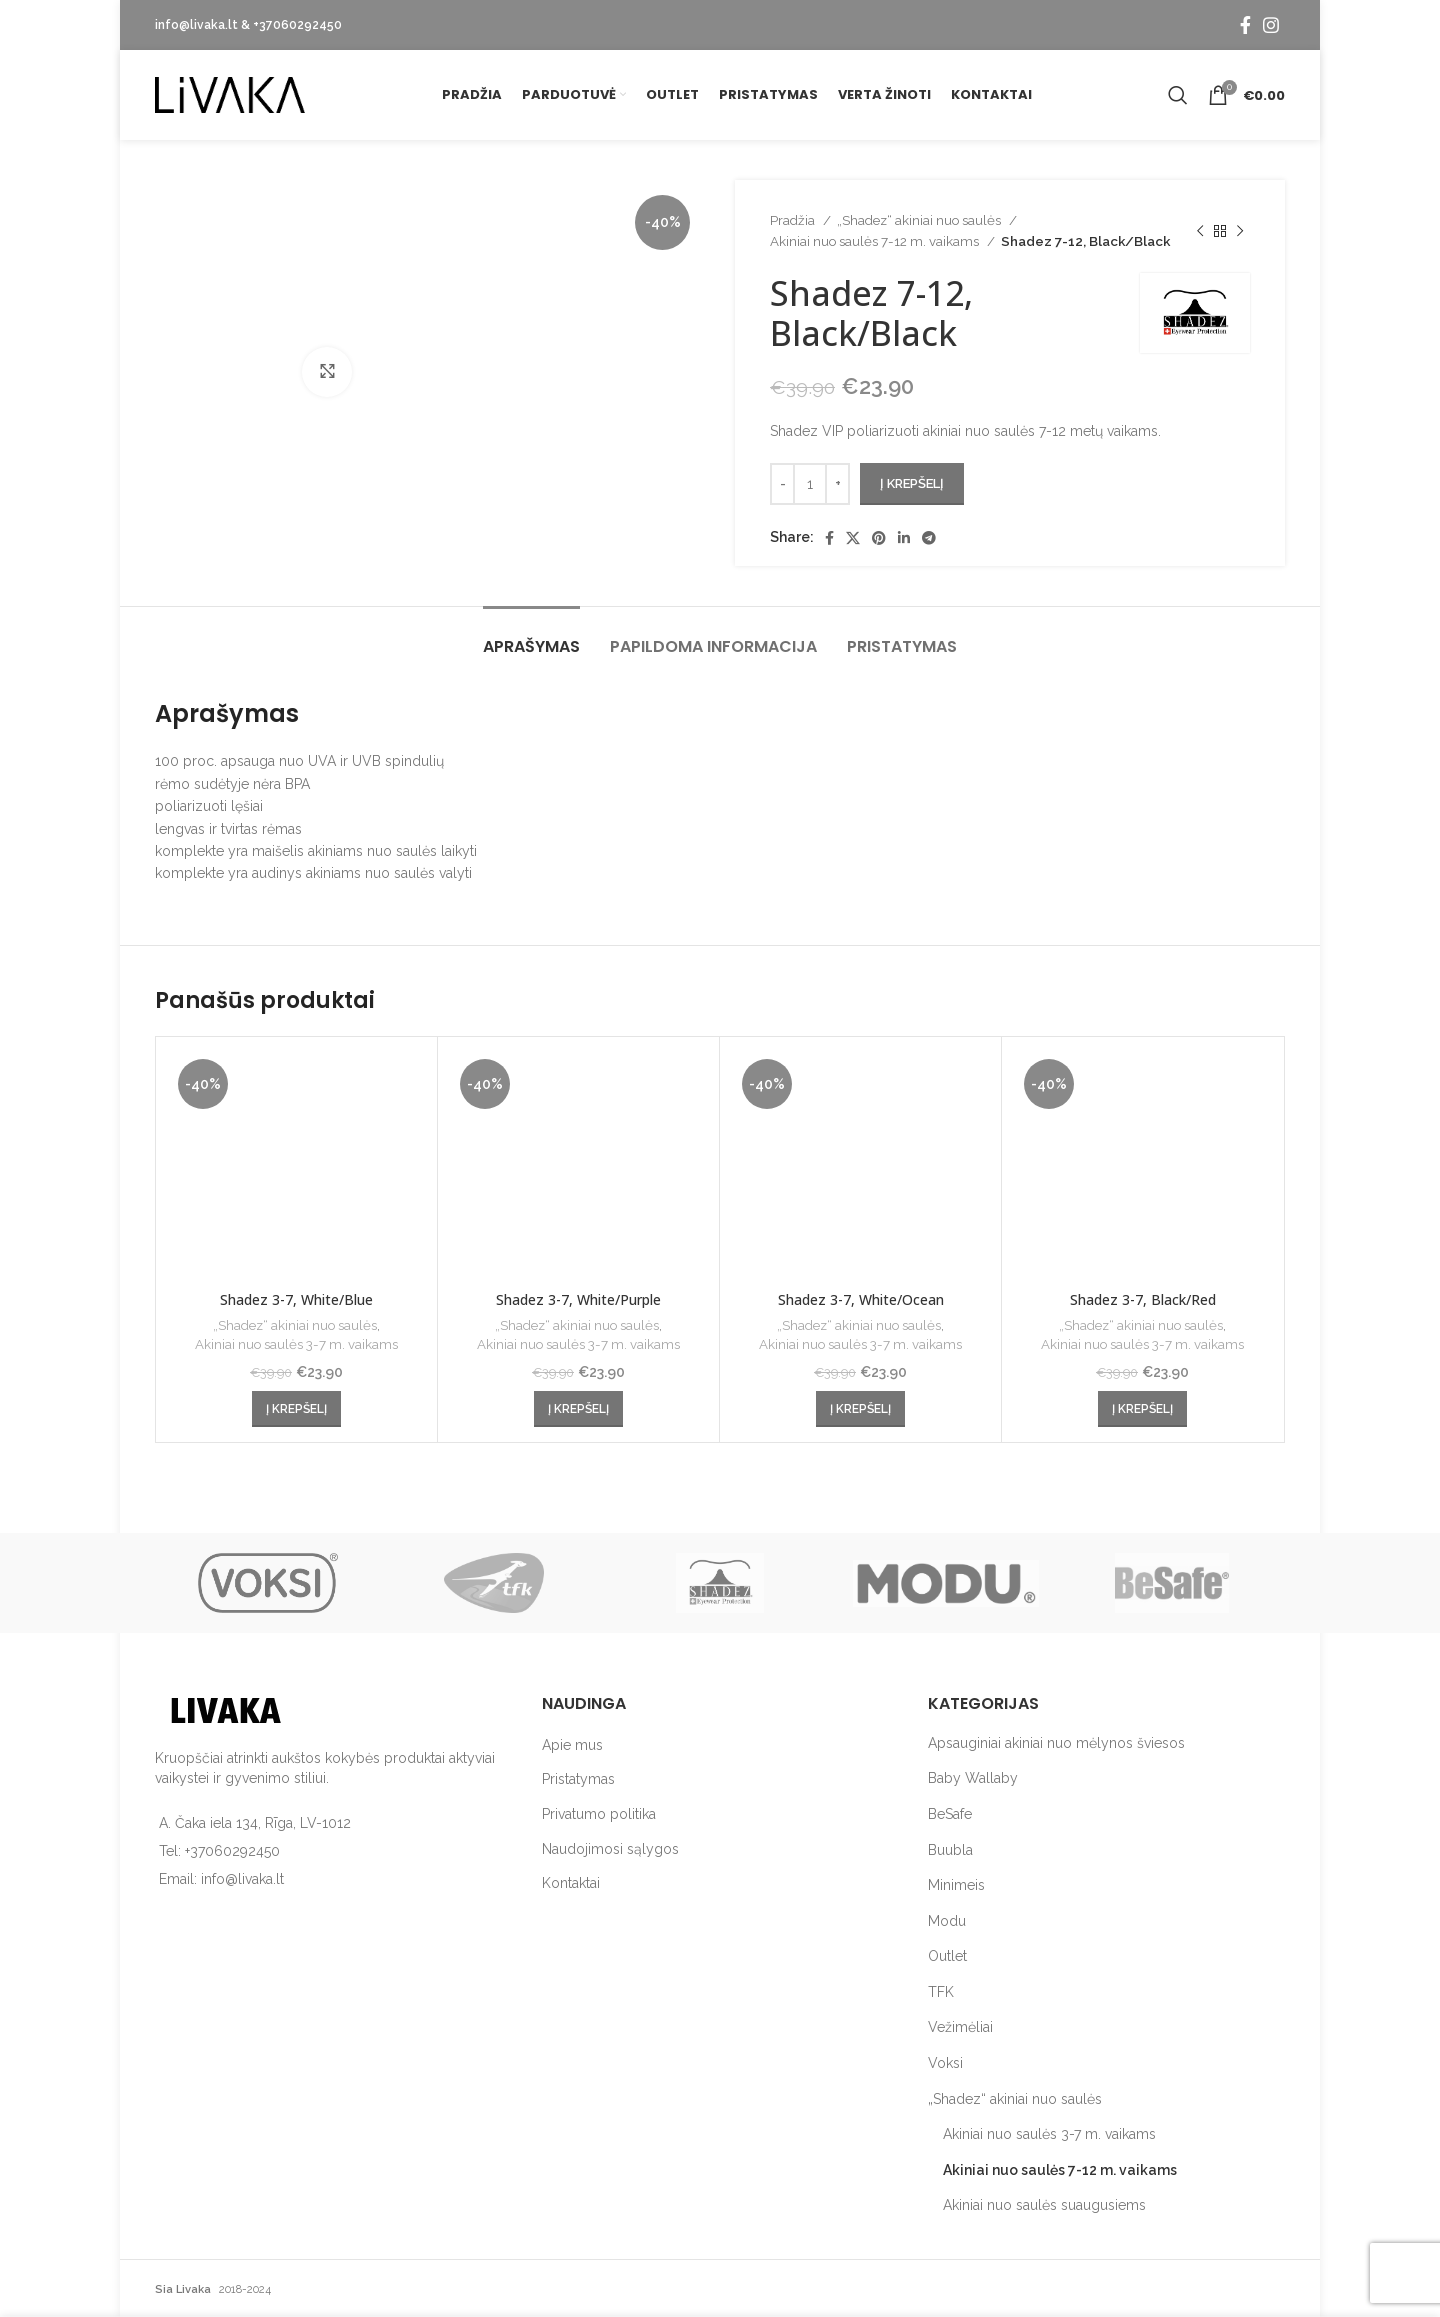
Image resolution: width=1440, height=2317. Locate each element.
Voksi (945, 2063)
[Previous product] (1200, 231)
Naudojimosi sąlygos (610, 1849)
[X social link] (853, 538)
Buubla (950, 1850)
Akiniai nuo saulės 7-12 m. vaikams (876, 241)
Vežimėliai (960, 2027)
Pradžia (794, 220)
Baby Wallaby (973, 1778)
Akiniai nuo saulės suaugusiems (1044, 2205)
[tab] (531, 636)
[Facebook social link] (1245, 25)
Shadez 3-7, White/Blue (296, 1299)
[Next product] (1240, 231)
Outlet (947, 1956)
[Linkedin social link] (904, 538)
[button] (296, 1409)
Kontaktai (571, 1883)
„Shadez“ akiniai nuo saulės (920, 220)
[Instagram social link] (1271, 25)
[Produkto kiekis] (810, 484)
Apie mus (572, 1745)
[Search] (1178, 95)
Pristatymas (578, 1779)
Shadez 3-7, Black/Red (1143, 1299)
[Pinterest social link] (879, 538)
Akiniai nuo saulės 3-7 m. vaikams (296, 1344)
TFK (941, 1992)
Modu (947, 1921)
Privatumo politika (599, 1814)
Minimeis (956, 1885)
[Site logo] (230, 94)
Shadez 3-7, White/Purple (578, 1299)
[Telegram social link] (929, 538)
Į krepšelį (912, 483)
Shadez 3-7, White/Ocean (861, 1299)
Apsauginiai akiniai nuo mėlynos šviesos (1056, 1743)
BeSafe (950, 1814)
